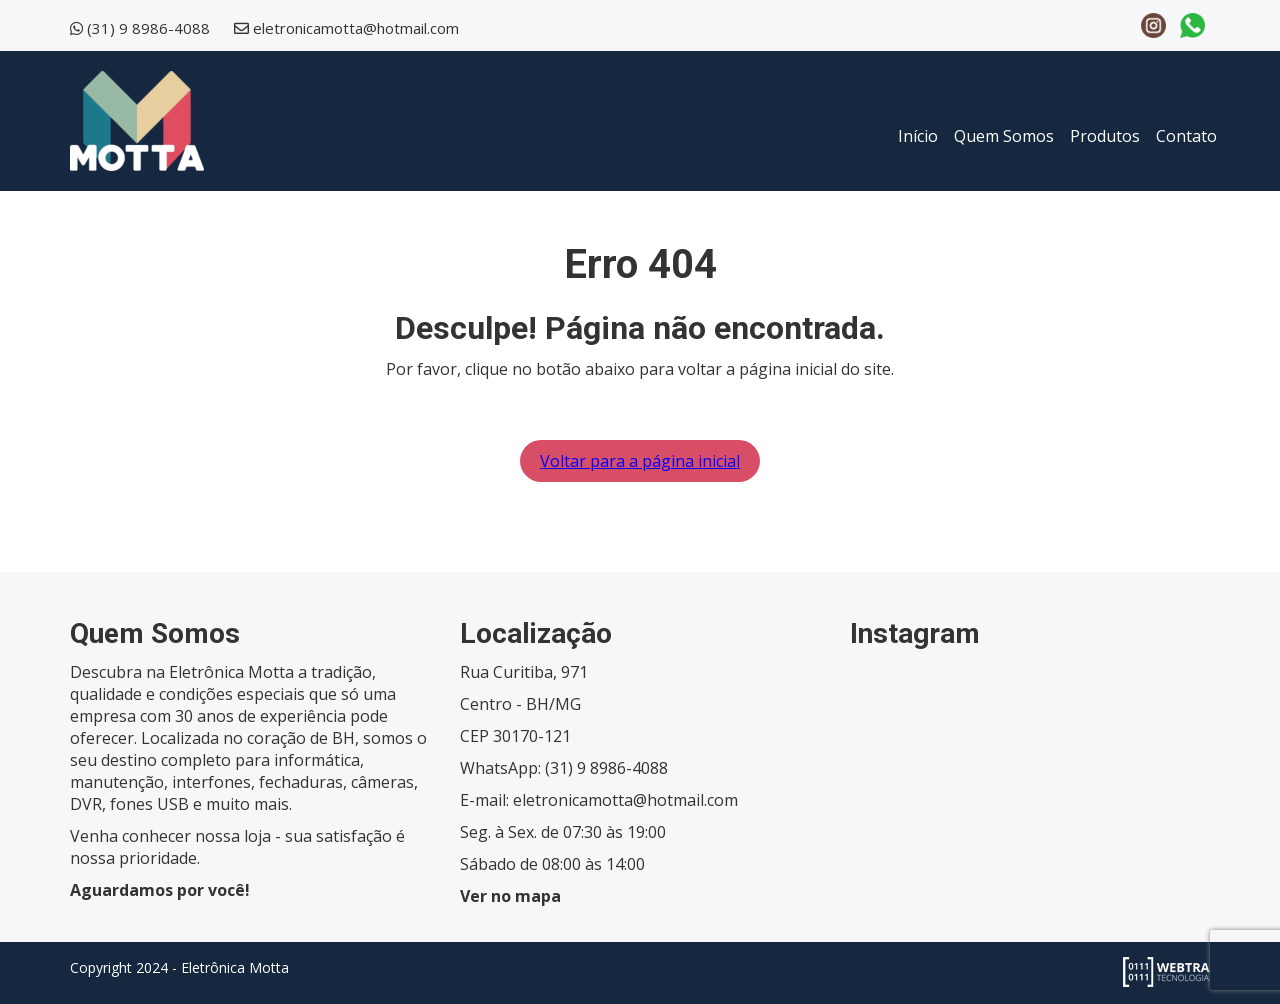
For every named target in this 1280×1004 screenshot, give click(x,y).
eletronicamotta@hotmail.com (356, 28)
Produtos (1105, 136)
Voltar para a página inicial (640, 461)
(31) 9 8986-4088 (148, 28)
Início (918, 136)
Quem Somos (1004, 136)
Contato (1186, 136)
